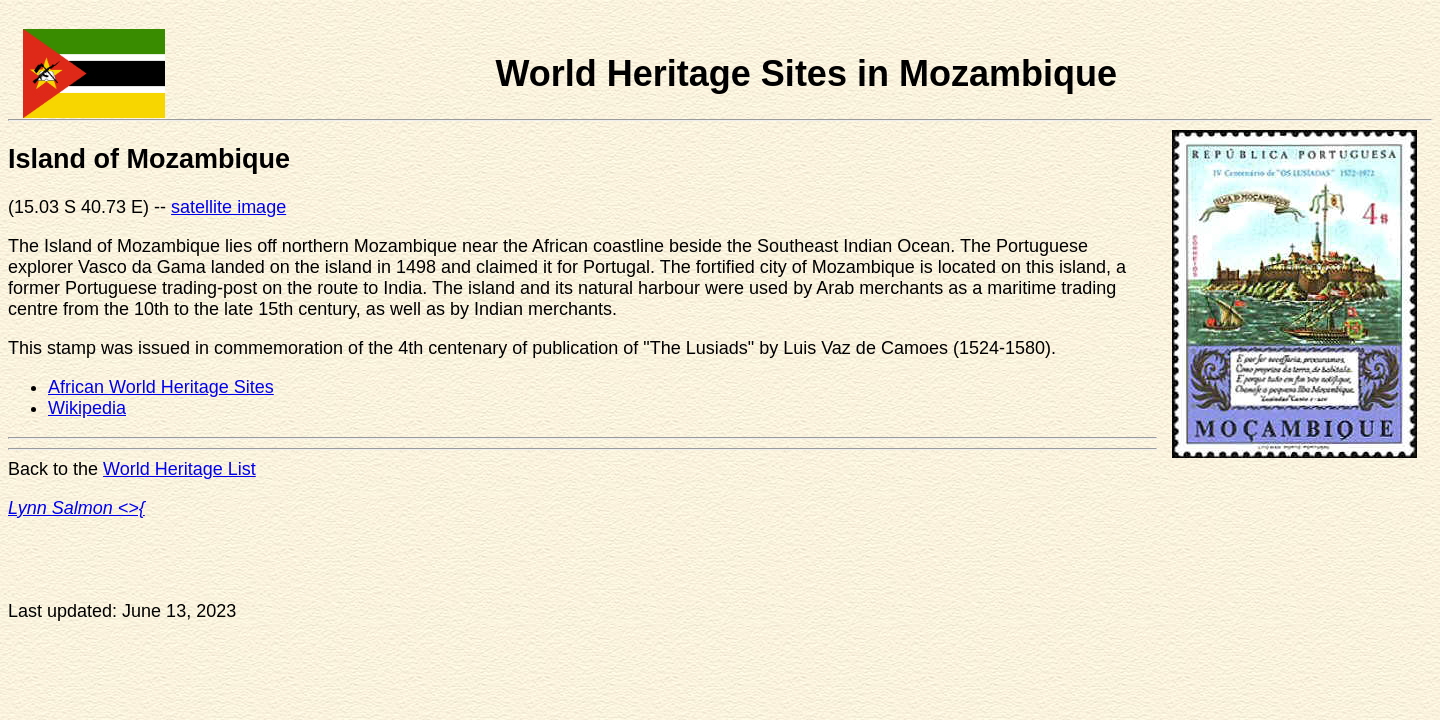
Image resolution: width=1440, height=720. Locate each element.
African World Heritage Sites (161, 387)
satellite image (228, 207)
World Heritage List (179, 469)
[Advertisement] (930, 587)
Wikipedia (87, 408)
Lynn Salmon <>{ (76, 508)
